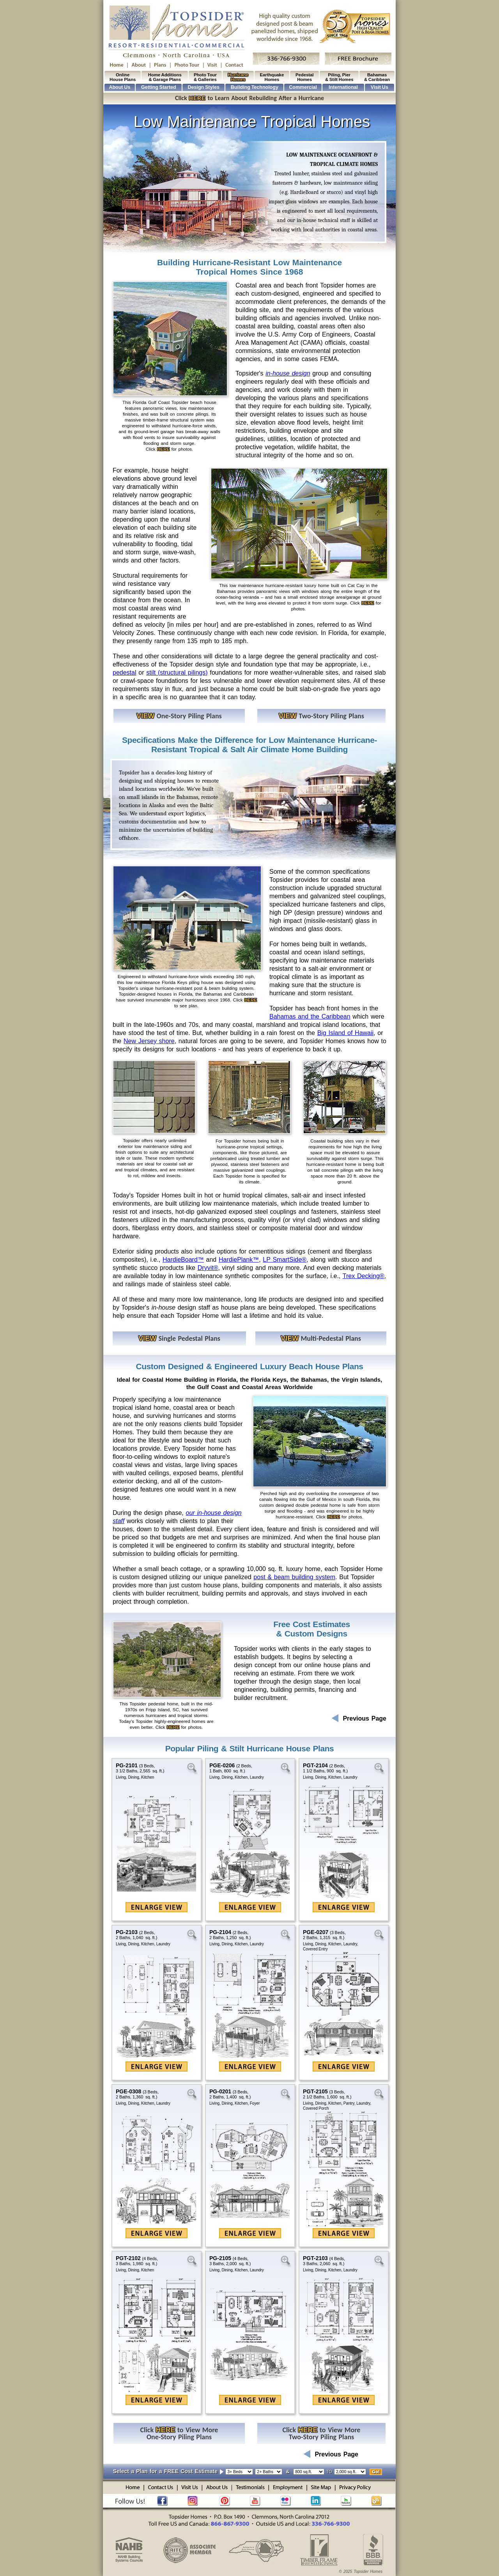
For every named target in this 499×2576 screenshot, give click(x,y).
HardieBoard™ (183, 1259)
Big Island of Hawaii (345, 1033)
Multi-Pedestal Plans (321, 1338)
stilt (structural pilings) (176, 672)
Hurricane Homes (238, 77)
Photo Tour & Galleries (205, 77)
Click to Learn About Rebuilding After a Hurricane (249, 98)
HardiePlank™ (239, 1259)
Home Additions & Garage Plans (165, 77)
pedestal (124, 672)
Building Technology (254, 87)
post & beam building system (294, 1577)
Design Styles (203, 87)
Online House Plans (123, 77)
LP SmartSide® (284, 1259)
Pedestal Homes (305, 77)
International (343, 87)
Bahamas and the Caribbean (309, 1016)
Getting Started (158, 87)
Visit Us (379, 87)
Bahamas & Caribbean (377, 77)
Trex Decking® (363, 1276)
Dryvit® (208, 1267)
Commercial (303, 87)
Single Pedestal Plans (179, 1338)
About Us (119, 87)
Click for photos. (169, 449)
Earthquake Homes (272, 77)
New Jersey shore (149, 1041)
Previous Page (358, 1718)
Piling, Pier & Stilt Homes (339, 77)
